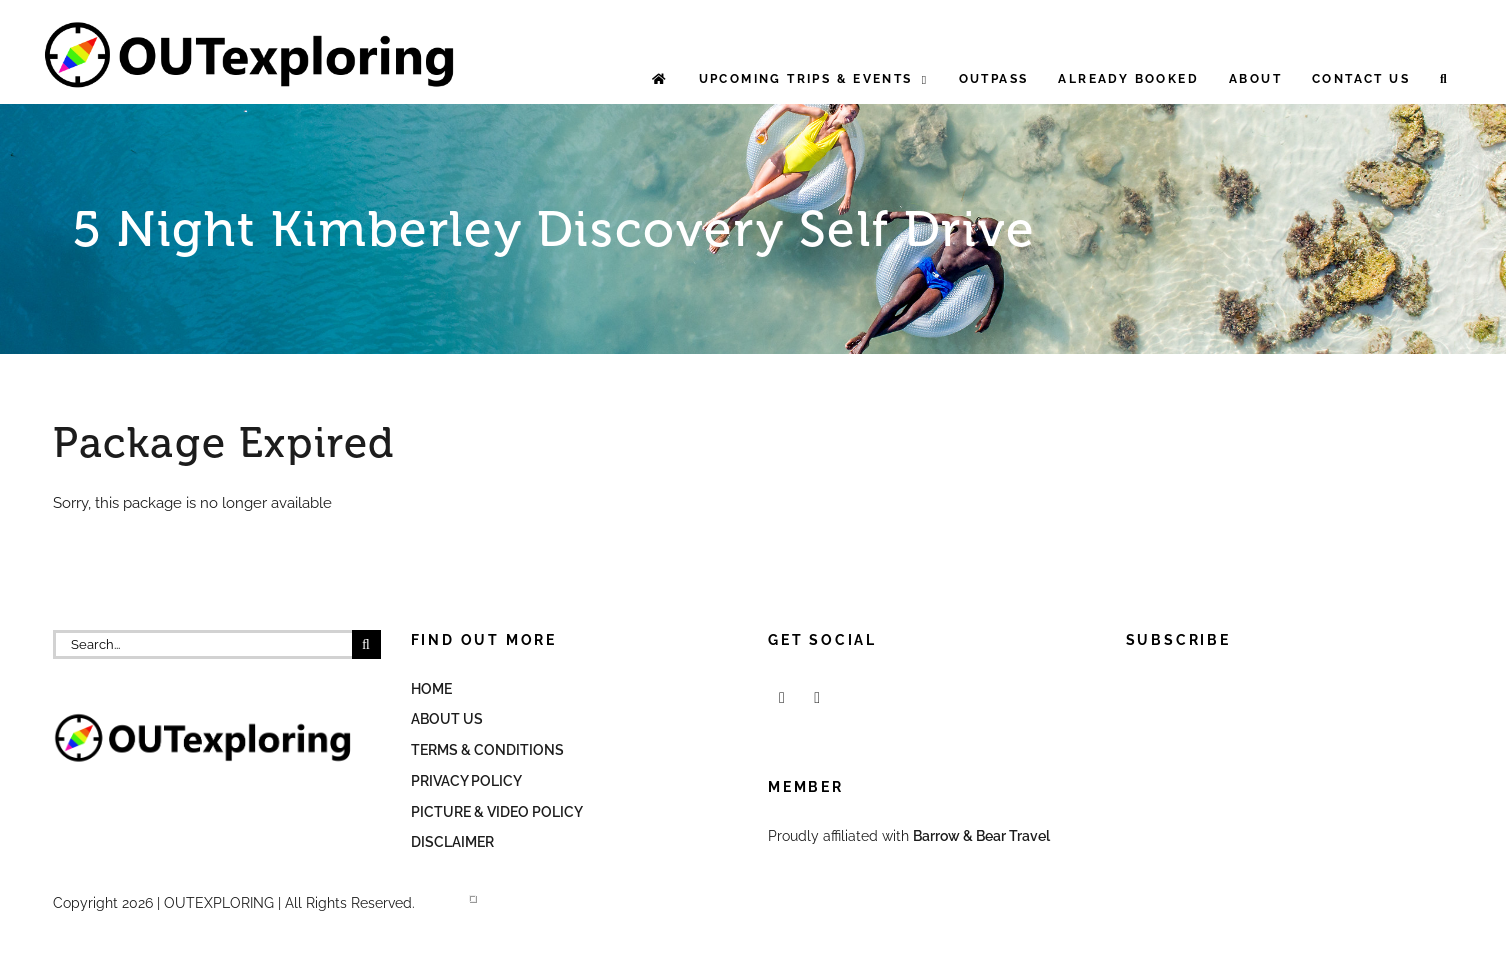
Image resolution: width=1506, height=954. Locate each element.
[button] (1444, 79)
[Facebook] (782, 698)
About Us (447, 719)
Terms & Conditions (487, 750)
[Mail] (817, 698)
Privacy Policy (466, 781)
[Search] (366, 644)
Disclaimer (452, 842)
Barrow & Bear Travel (983, 836)
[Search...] (202, 644)
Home (431, 689)
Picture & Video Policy (497, 812)
